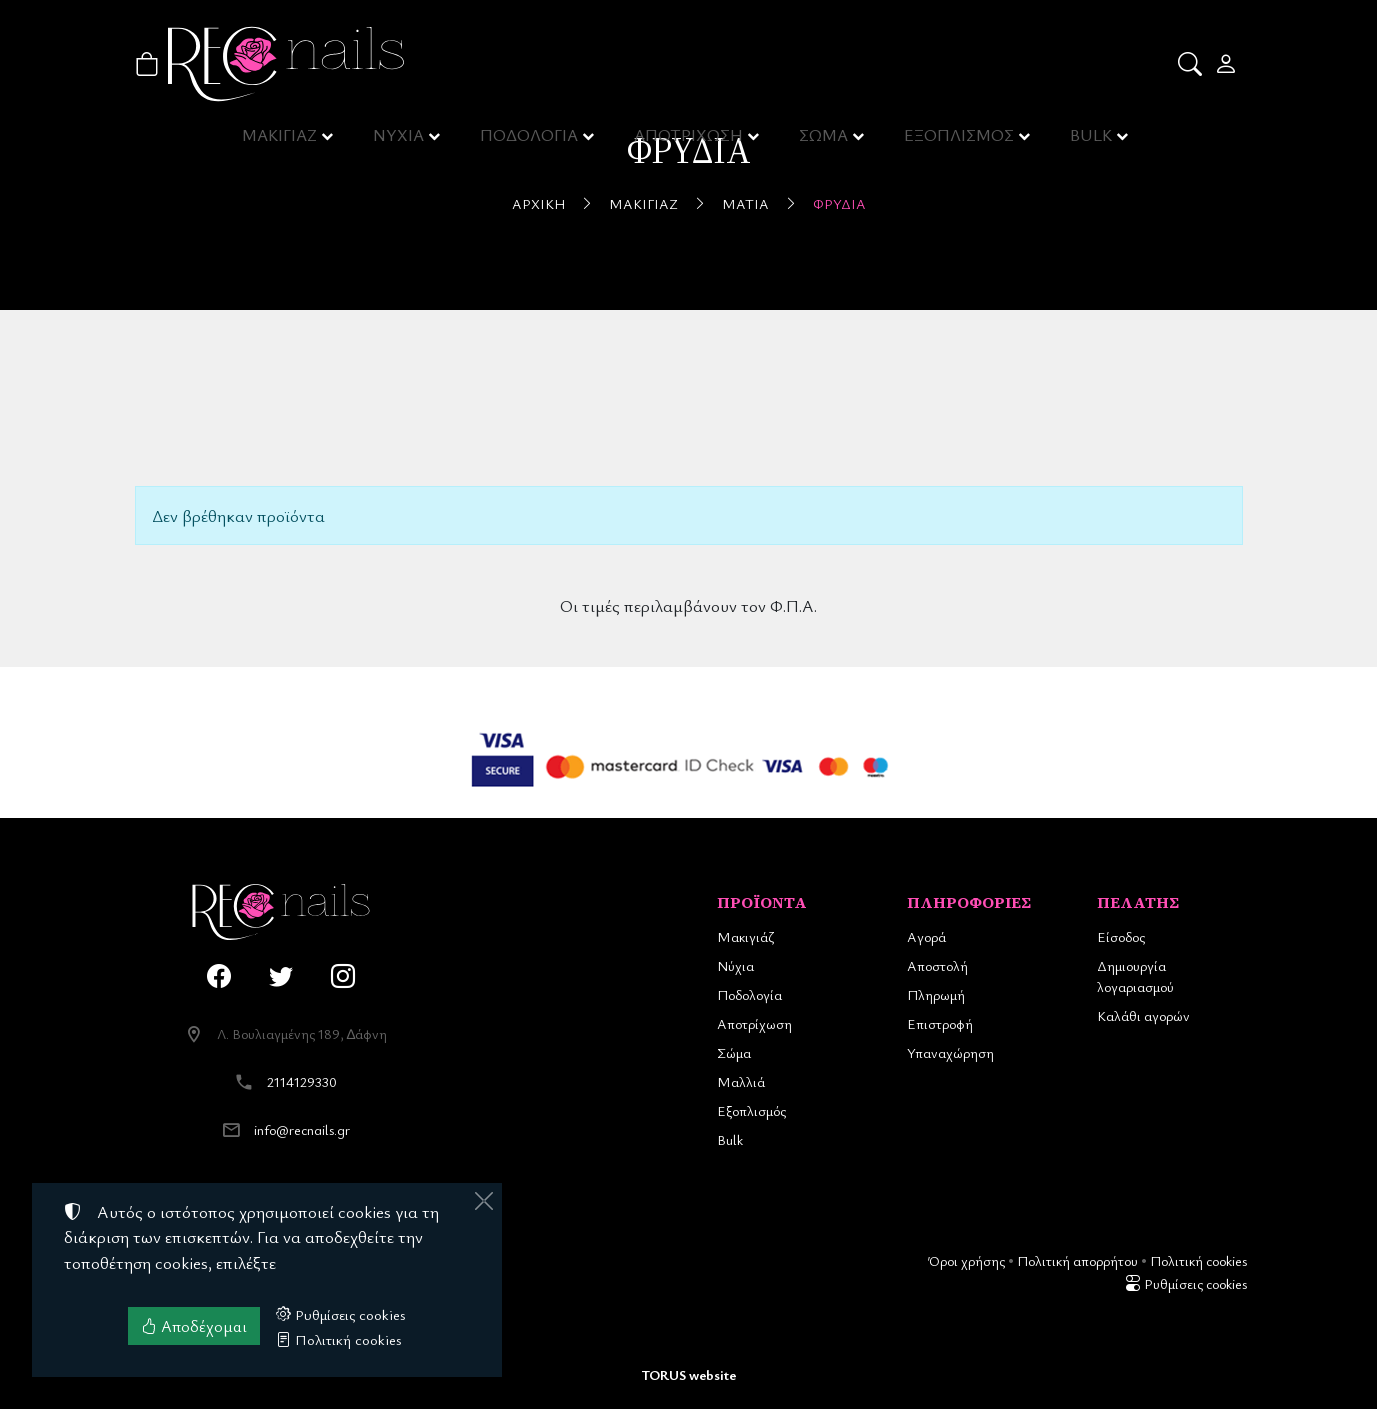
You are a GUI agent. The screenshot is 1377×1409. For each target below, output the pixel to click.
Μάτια (745, 203)
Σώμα (734, 1052)
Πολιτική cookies (1198, 1260)
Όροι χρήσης (966, 1260)
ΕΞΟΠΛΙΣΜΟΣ (959, 140)
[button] (1191, 64)
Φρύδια (839, 203)
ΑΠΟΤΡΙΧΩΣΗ (690, 140)
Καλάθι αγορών (1143, 1015)
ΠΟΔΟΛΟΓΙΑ (531, 140)
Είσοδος (1121, 936)
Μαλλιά (741, 1081)
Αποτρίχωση (754, 1023)
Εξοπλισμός (751, 1110)
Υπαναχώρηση (950, 1052)
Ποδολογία (749, 994)
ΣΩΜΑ (824, 140)
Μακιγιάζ (643, 203)
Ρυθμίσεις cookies (1186, 1283)
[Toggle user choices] (1227, 64)
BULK (1092, 140)
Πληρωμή (936, 994)
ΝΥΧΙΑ (401, 140)
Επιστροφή (940, 1023)
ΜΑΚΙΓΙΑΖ (280, 140)
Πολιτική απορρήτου (1077, 1260)
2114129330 (302, 1081)
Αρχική (538, 203)
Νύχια (735, 965)
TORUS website (689, 1374)
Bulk (730, 1139)
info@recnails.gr (302, 1129)
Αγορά (926, 936)
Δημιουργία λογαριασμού (1135, 976)
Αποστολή (937, 965)
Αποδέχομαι (194, 1326)
